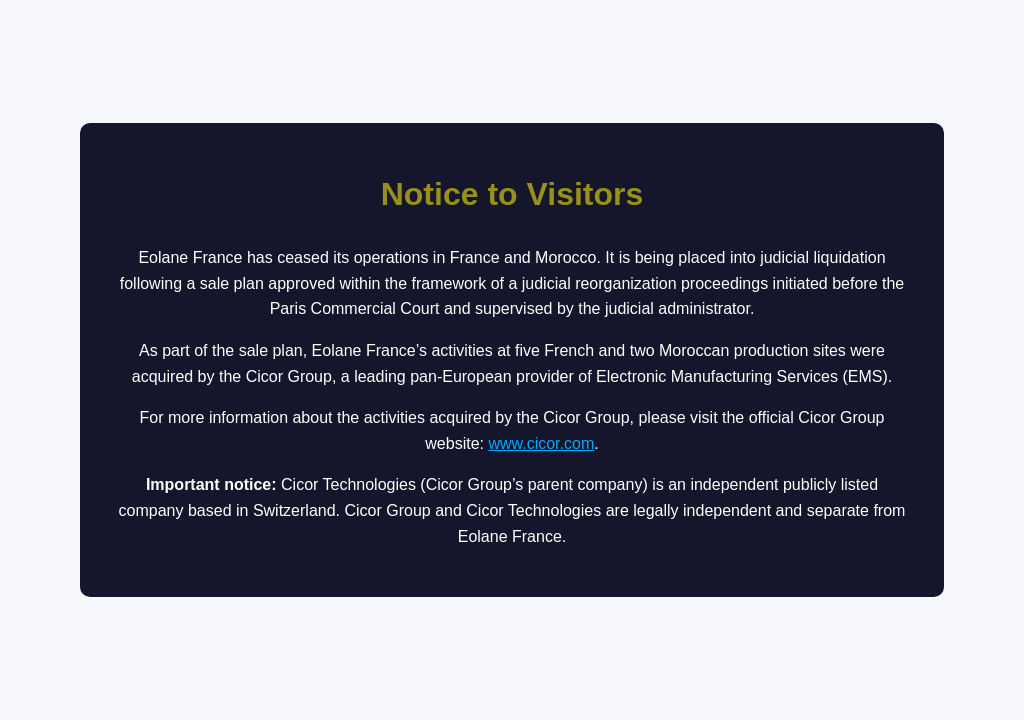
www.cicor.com (541, 443)
